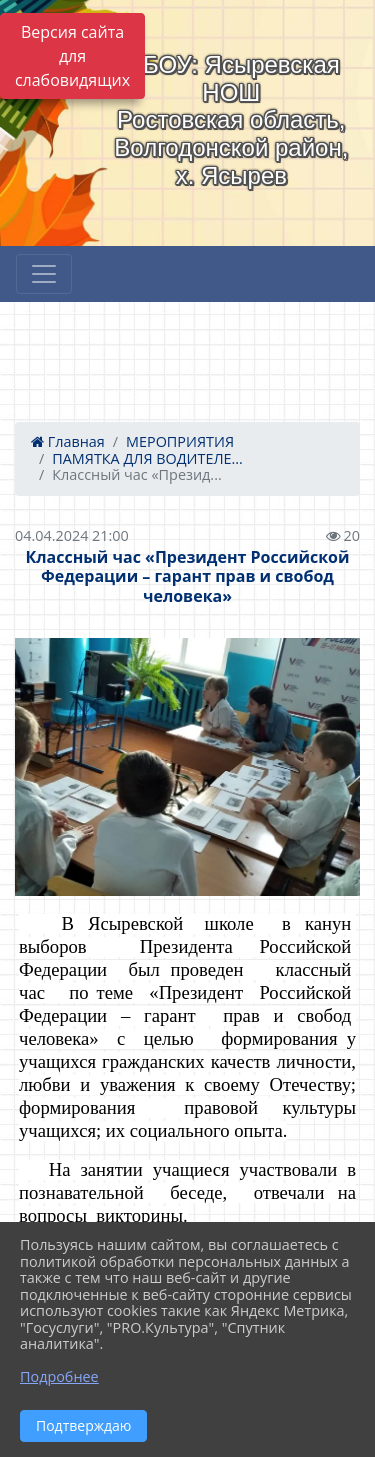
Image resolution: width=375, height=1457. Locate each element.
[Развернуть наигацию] (44, 274)
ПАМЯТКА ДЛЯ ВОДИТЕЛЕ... (147, 458)
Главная (68, 441)
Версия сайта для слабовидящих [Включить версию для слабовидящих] (72, 56)
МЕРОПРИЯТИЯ (180, 441)
